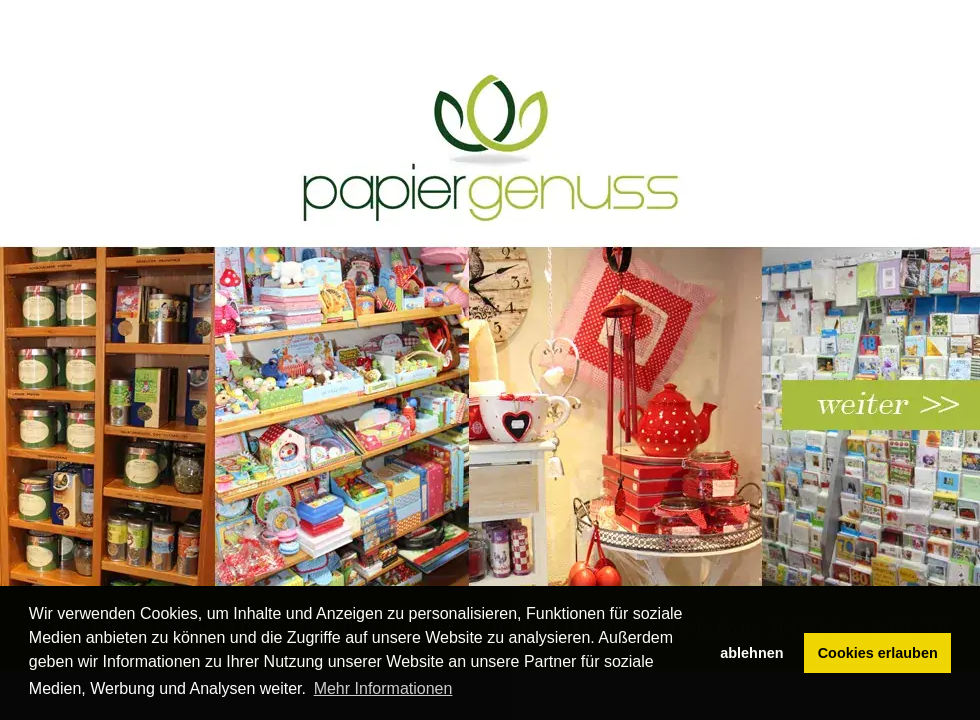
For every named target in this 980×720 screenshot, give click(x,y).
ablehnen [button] (751, 653)
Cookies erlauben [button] (878, 653)
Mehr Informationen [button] (383, 688)
